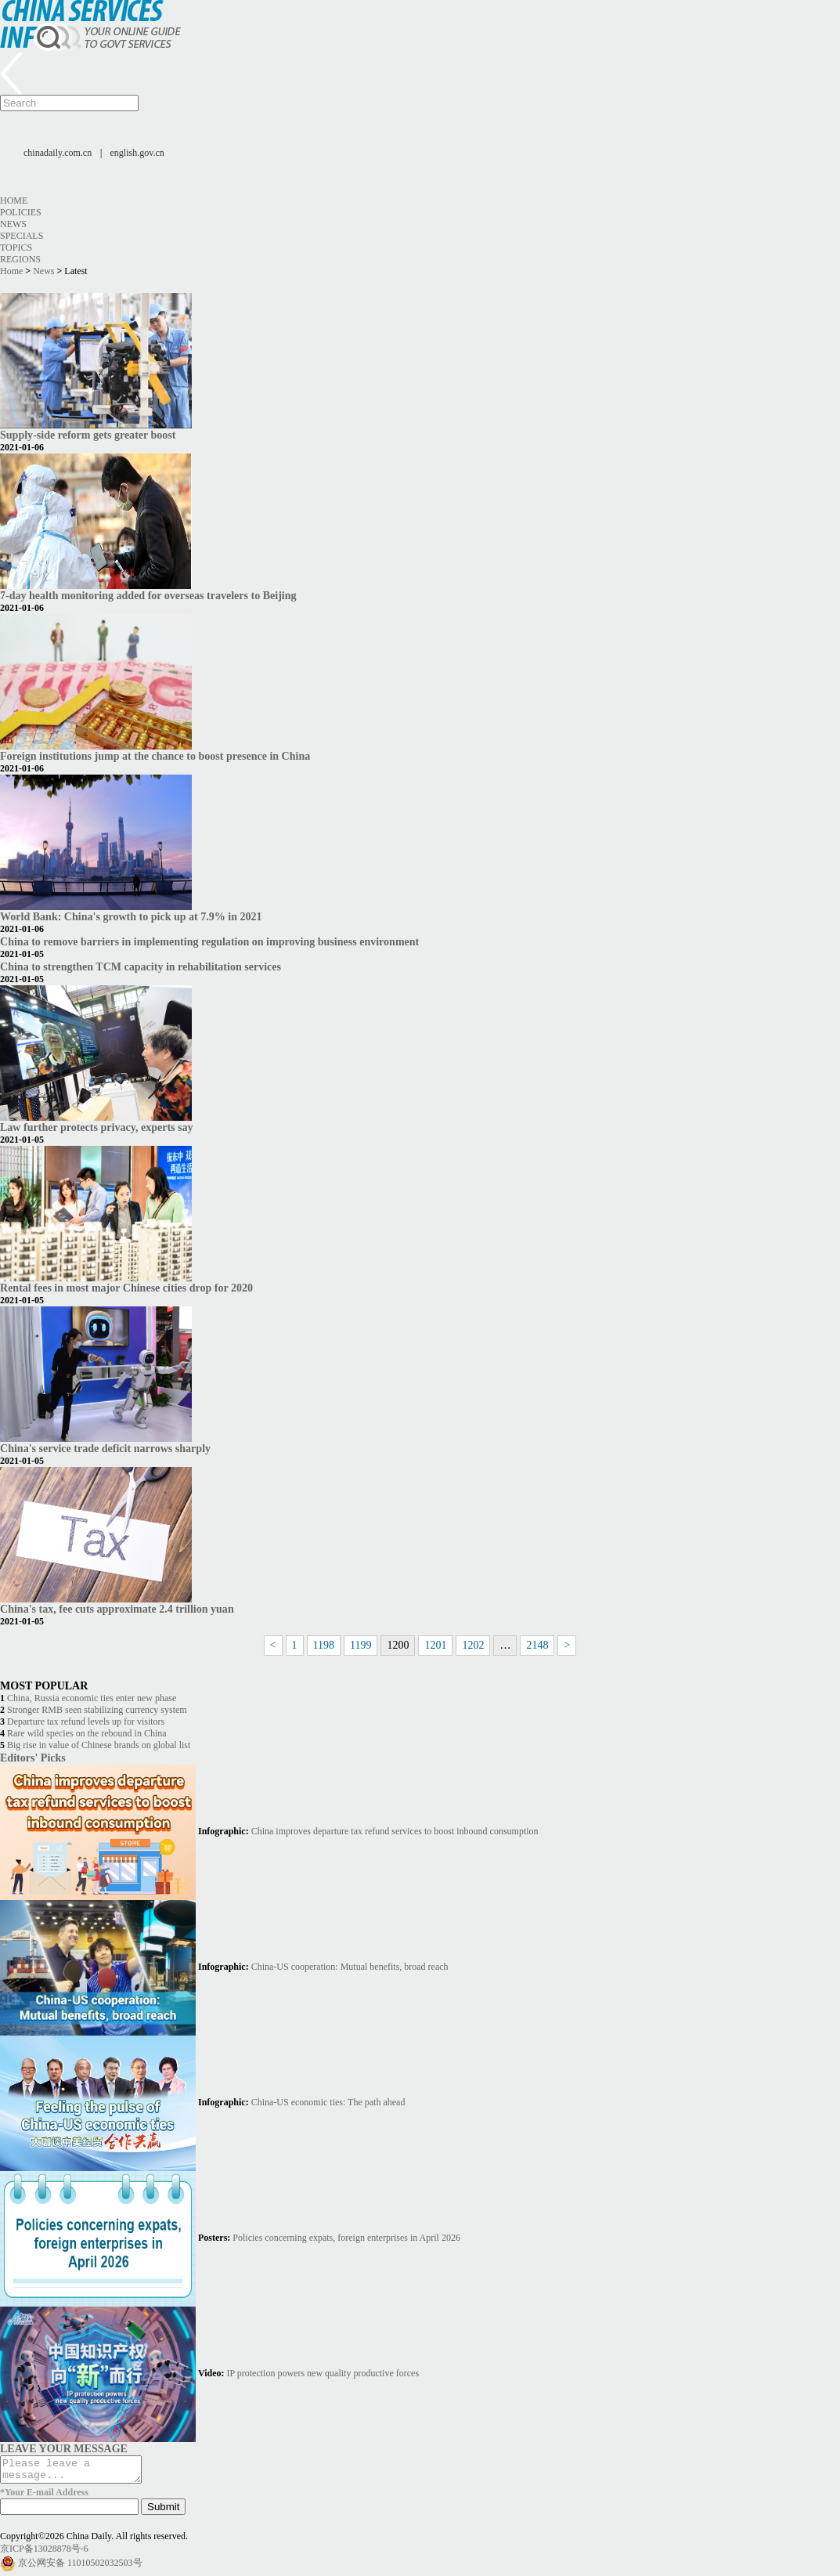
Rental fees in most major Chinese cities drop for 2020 (126, 1287)
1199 (360, 1645)
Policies (20, 212)
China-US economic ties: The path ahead (328, 2102)
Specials (21, 235)
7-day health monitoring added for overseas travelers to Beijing (148, 595)
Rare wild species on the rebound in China (87, 1733)
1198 (323, 1645)
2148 (537, 1645)
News (13, 224)
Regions (20, 259)
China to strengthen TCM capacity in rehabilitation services (140, 966)
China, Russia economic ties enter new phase (91, 1698)
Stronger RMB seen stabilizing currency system (97, 1709)
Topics (16, 247)
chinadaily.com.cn (57, 152)
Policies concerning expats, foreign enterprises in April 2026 (346, 2237)
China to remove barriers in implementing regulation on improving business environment (209, 941)
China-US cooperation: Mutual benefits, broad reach (350, 1966)
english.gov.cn (137, 152)
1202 (473, 1645)
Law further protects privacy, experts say (96, 1127)
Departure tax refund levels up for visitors (85, 1721)
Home (13, 200)
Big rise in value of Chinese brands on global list (98, 1745)
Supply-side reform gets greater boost (87, 434)
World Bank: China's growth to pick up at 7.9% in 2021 (131, 916)
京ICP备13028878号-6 (44, 2553)
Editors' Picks (33, 1757)
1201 (435, 1645)
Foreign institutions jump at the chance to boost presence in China (155, 756)
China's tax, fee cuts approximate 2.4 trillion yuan (117, 1608)
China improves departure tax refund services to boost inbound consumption (395, 1831)
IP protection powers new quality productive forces (323, 2373)
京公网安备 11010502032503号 (80, 2567)
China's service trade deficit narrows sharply (105, 1448)
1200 (398, 1645)
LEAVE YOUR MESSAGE (64, 2448)
